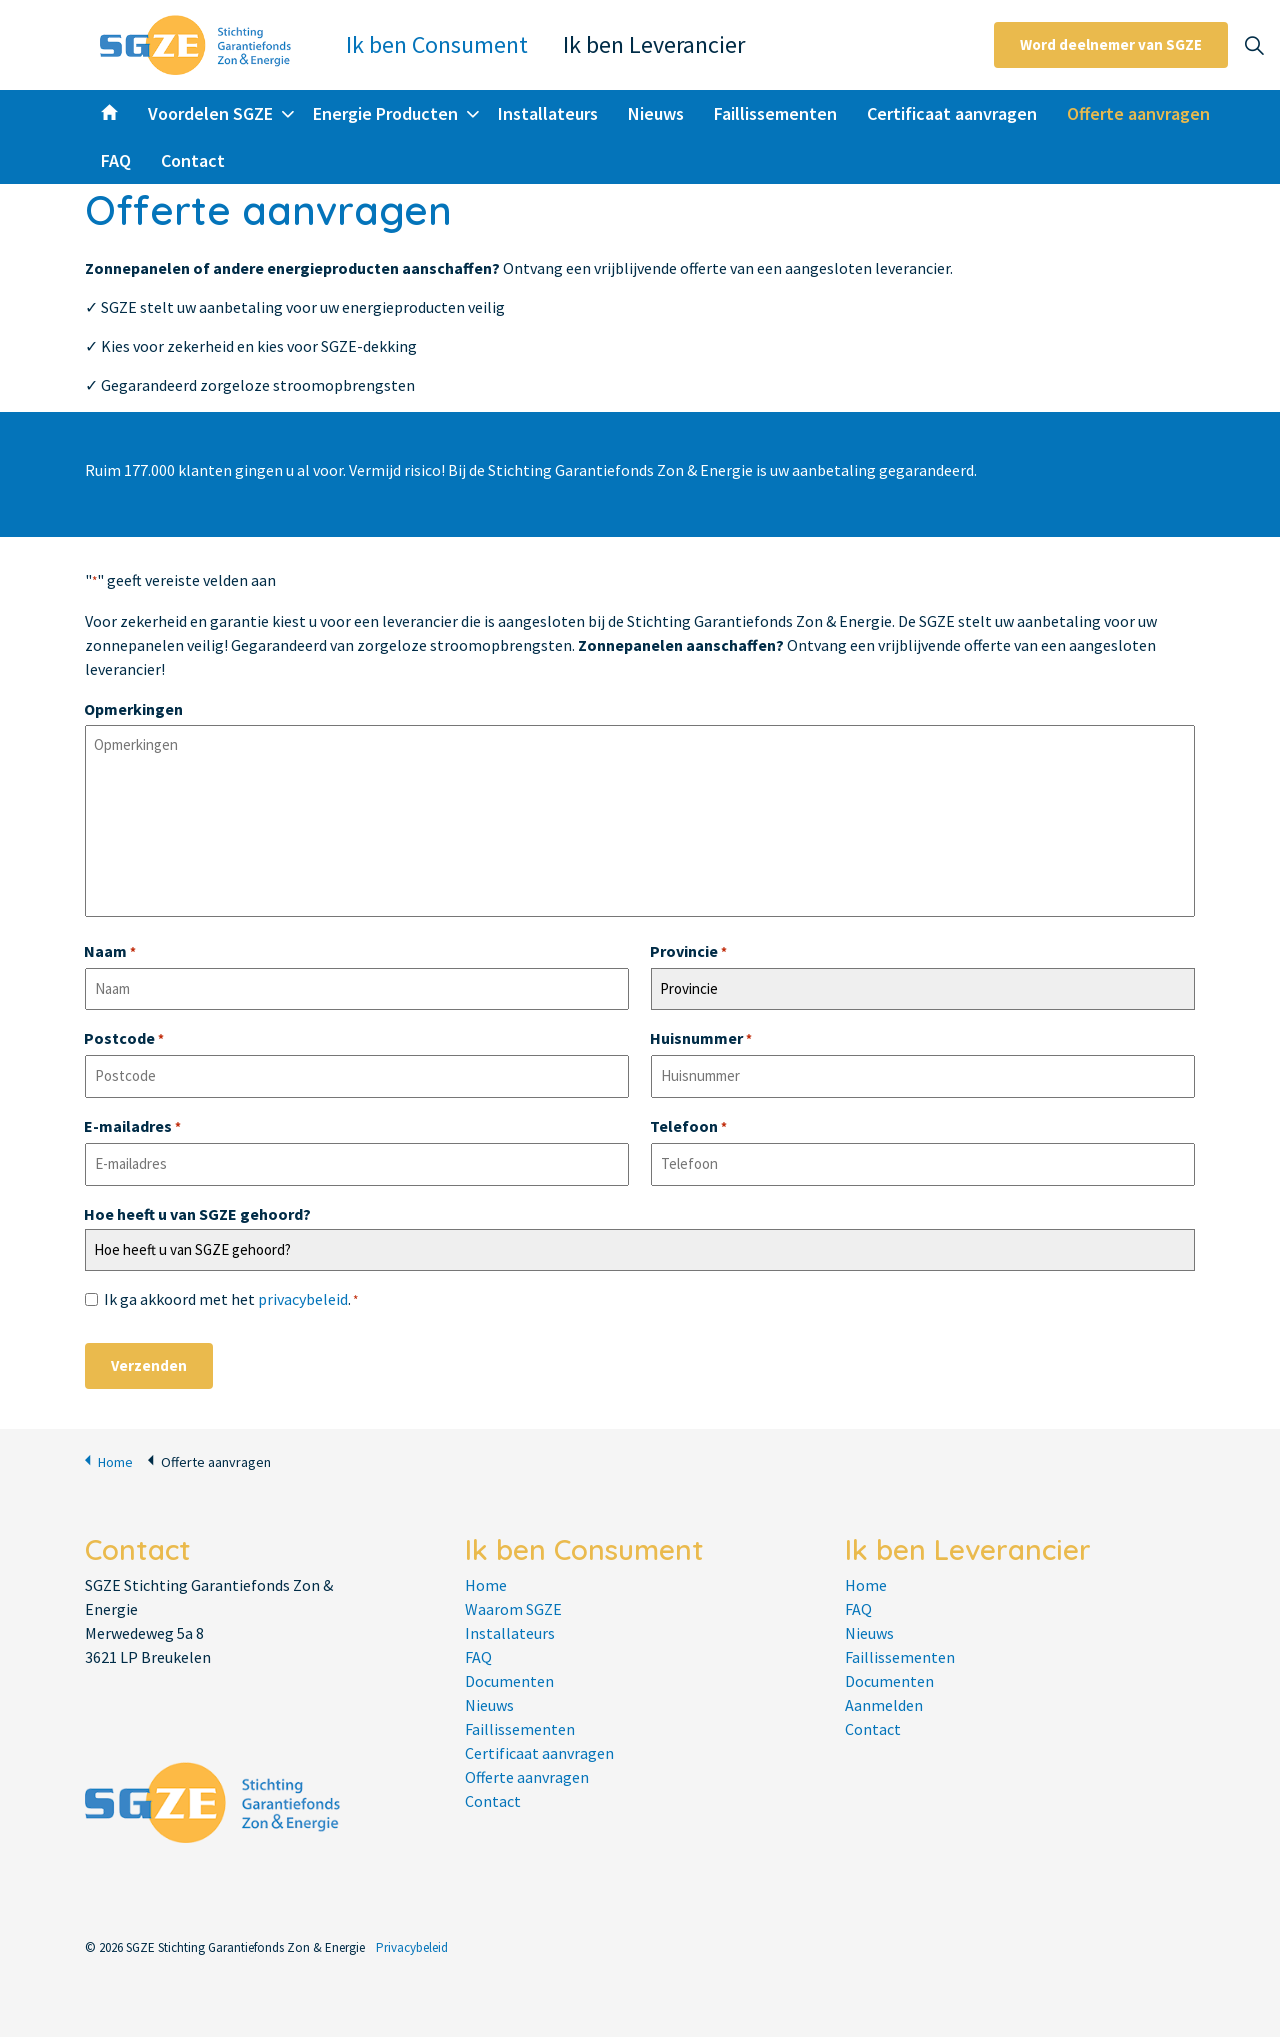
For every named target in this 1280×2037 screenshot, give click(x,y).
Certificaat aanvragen (952, 113)
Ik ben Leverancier (654, 44)
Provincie (688, 953)
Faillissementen (775, 113)
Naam (110, 953)
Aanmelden (884, 1705)
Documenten (509, 1681)
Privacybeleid (412, 1947)
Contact (193, 160)
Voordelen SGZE (210, 113)
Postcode (124, 1040)
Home (109, 1460)
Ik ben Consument (437, 44)
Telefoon (688, 1128)
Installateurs (548, 113)
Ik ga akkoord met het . (231, 1301)
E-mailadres (132, 1128)
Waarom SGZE (513, 1609)
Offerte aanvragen (1138, 113)
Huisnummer (701, 1040)
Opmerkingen (133, 709)
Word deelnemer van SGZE (1111, 45)
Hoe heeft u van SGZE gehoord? (197, 1214)
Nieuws (656, 113)
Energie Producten (385, 113)
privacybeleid (303, 1299)
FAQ (116, 160)
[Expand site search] (1254, 45)
